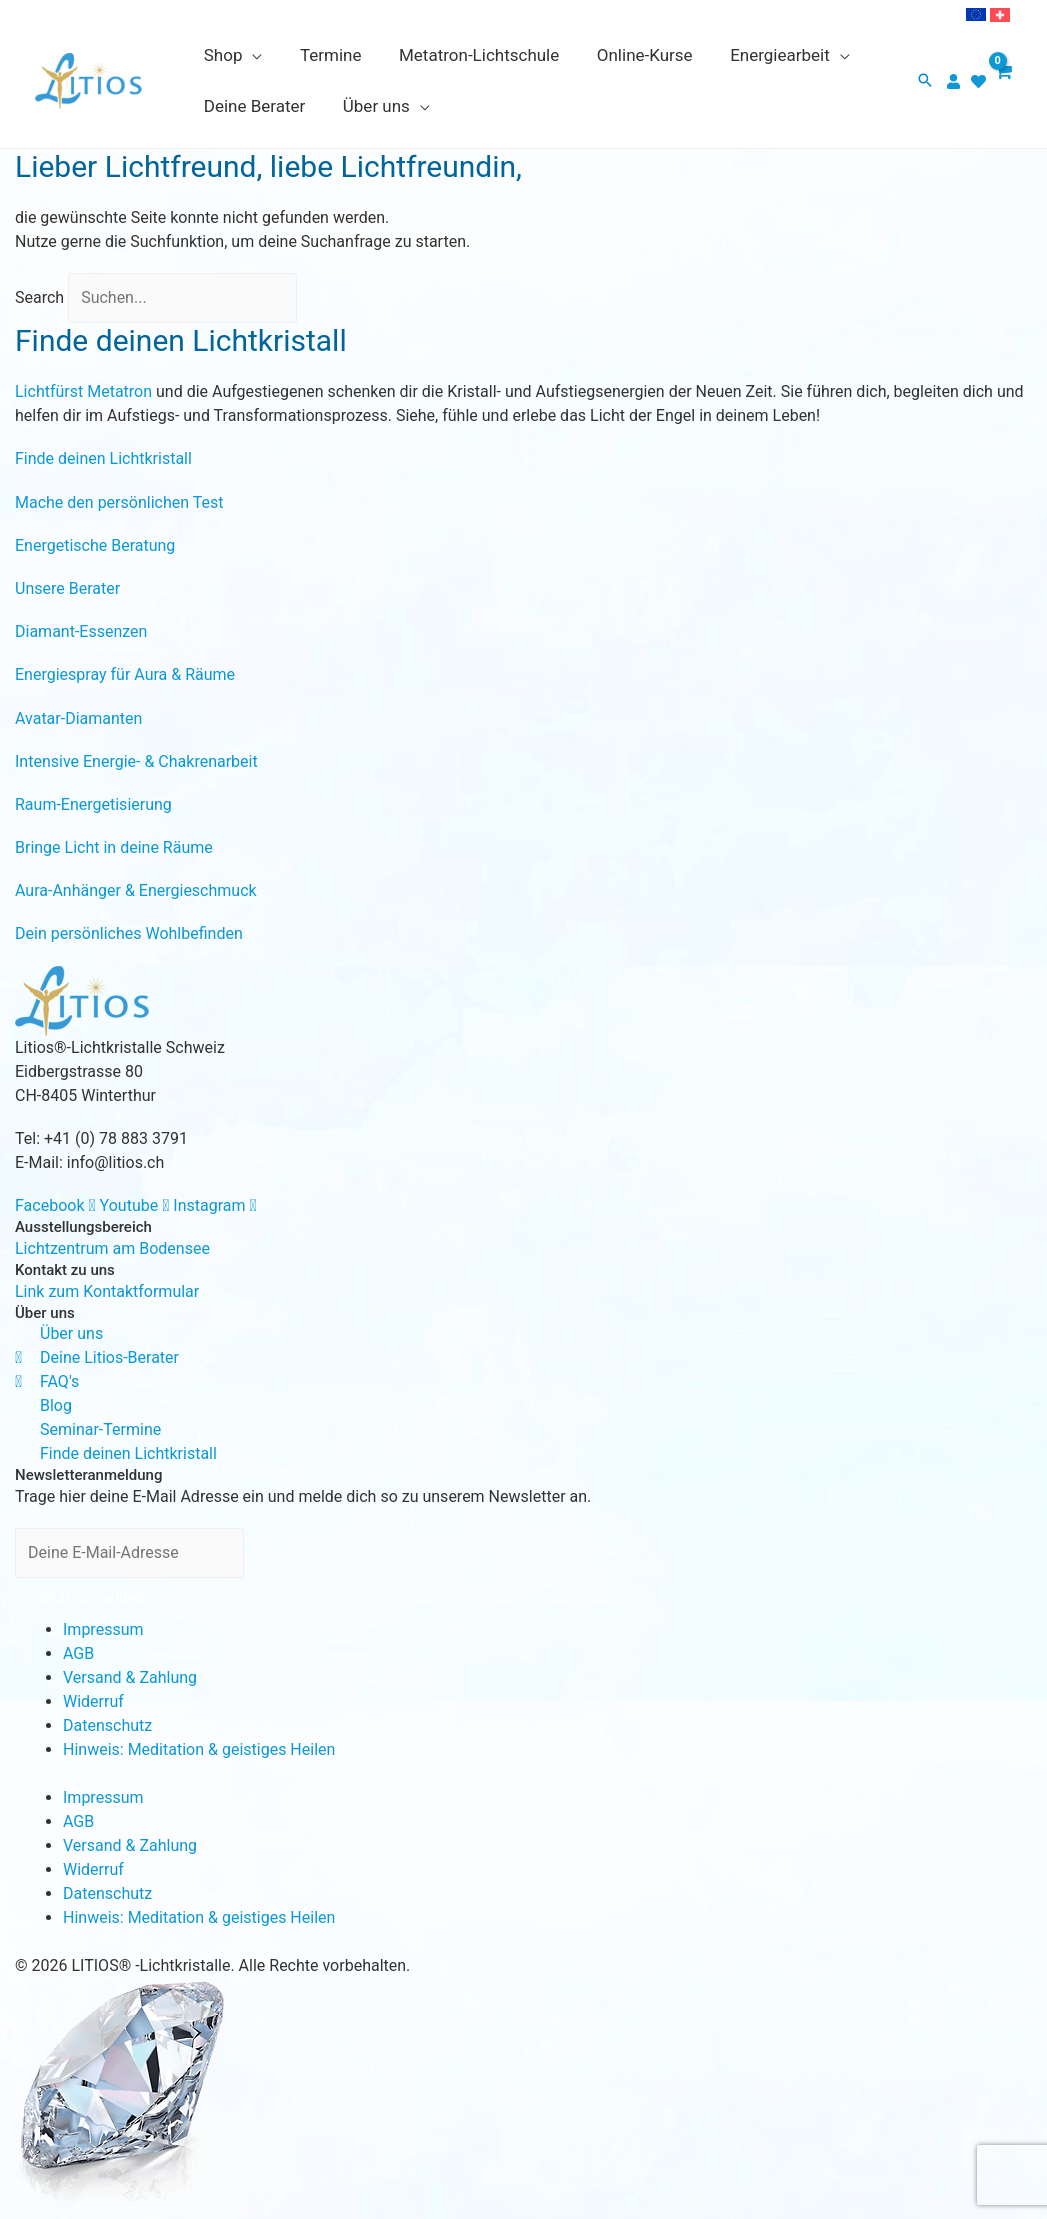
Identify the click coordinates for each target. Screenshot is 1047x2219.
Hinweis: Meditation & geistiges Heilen (199, 1749)
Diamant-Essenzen (81, 631)
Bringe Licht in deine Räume (114, 847)
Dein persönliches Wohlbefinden (129, 933)
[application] (251, 55)
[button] (925, 81)
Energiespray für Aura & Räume (125, 674)
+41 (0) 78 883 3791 (116, 1138)
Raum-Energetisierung (93, 804)
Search (39, 297)
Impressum (103, 1629)
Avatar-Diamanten (78, 718)
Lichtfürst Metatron (83, 391)
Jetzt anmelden (90, 1597)
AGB (78, 1653)
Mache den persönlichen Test (119, 502)
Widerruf (93, 1701)
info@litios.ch (115, 1162)
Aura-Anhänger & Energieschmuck (136, 890)
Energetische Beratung (95, 545)
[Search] (325, 298)
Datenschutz (107, 1725)
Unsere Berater (67, 588)
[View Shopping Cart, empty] (1002, 81)
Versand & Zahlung (130, 1677)
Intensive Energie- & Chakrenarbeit (136, 761)
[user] (956, 81)
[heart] (981, 81)
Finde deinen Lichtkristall (103, 458)
